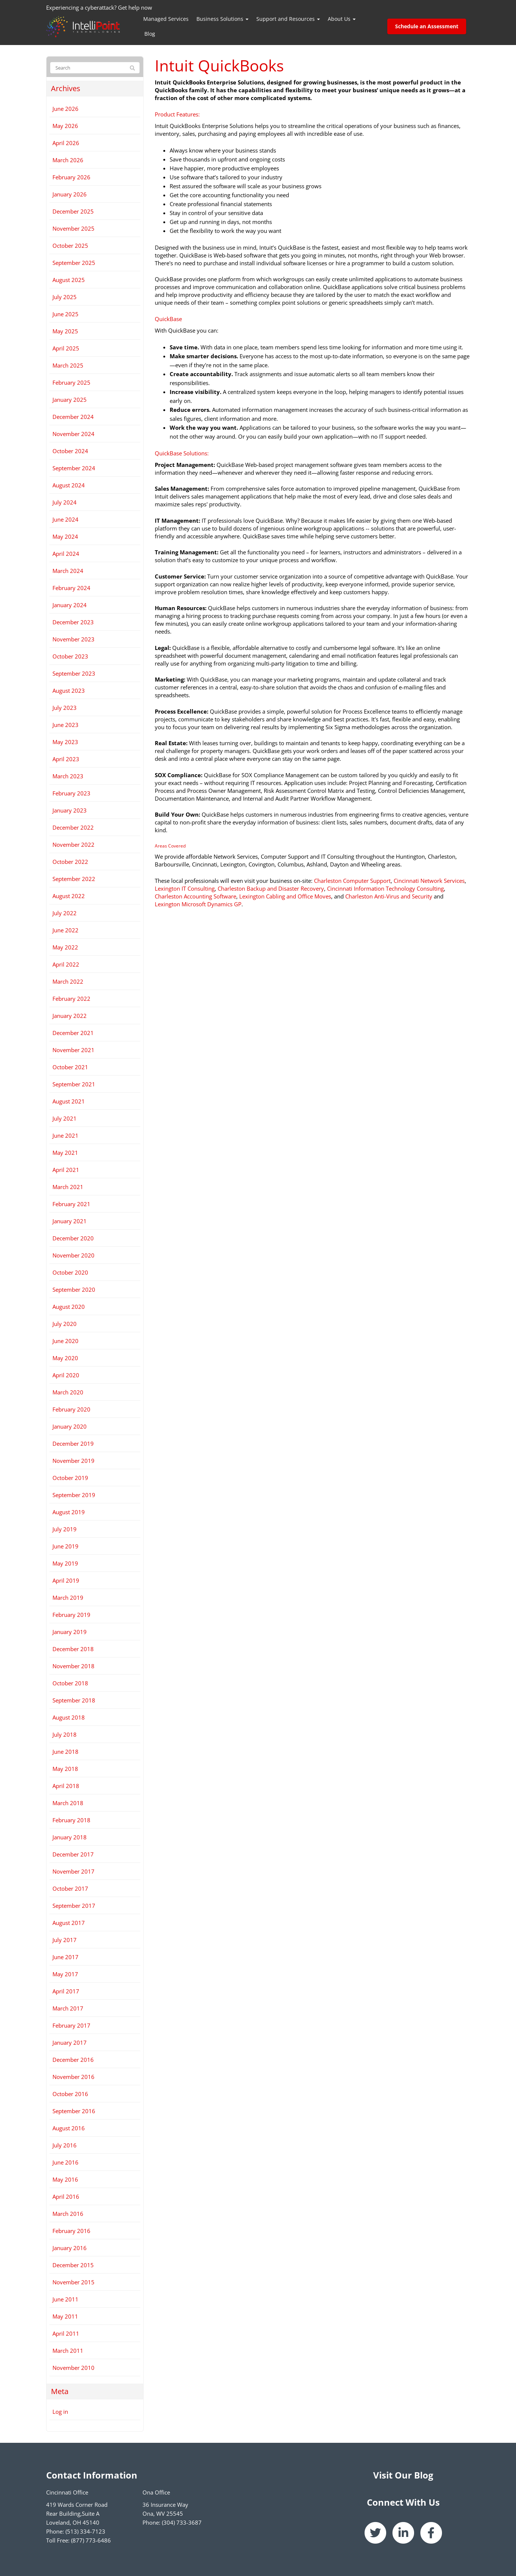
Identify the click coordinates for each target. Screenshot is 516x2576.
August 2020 (68, 1306)
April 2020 (65, 1375)
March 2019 (67, 1597)
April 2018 (65, 1786)
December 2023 (73, 622)
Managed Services (166, 18)
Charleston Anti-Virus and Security (388, 896)
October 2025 (70, 245)
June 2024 (65, 519)
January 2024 (69, 605)
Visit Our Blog (403, 2475)
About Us (342, 18)
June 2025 (65, 314)
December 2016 (73, 2059)
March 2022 (67, 981)
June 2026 (65, 108)
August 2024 (68, 485)
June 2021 (65, 1135)
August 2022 (68, 896)
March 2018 (67, 1803)
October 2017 (70, 1888)
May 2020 (65, 1358)
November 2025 (73, 228)
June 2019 (65, 1546)
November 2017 (73, 1871)
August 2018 (68, 1717)
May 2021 (65, 1152)
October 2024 (70, 451)
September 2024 (73, 468)
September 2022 (73, 878)
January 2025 (69, 399)
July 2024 (64, 502)
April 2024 (65, 553)
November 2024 (73, 434)
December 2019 (73, 1443)
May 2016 (65, 2179)
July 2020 (64, 1323)
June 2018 (65, 1751)
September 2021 (73, 1084)
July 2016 (64, 2145)
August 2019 (68, 1512)
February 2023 (71, 793)
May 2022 (65, 947)
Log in (60, 2411)
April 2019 (65, 1580)
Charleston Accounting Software (195, 896)
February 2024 (71, 588)
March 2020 (67, 1392)
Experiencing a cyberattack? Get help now (99, 7)
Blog (149, 33)
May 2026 (65, 125)
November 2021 (73, 1050)
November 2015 (73, 2282)
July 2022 (64, 913)
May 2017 (65, 1974)
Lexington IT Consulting (185, 888)
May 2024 (65, 536)
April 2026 (65, 143)
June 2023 (65, 724)
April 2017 (65, 1991)
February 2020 (71, 1409)
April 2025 (65, 348)
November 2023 (73, 639)
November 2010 (73, 2367)
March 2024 (67, 570)
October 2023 (70, 656)
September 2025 (73, 262)
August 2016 (68, 2128)
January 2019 (69, 1631)
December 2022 (73, 827)
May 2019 (65, 1563)
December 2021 (73, 1033)
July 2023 (64, 707)
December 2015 (73, 2265)
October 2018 (70, 1683)
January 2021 (69, 1221)
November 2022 (73, 844)
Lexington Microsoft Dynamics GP (198, 904)
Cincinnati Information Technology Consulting (385, 888)
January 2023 (69, 810)
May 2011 (65, 2316)
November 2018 (73, 1666)
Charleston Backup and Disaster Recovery (271, 888)
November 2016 (73, 2076)
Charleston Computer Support (352, 880)
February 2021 (71, 1204)
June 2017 (65, 1957)
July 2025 (64, 297)
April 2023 (65, 759)
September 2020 (73, 1289)
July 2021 (64, 1118)
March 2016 (67, 2213)
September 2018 (73, 1700)
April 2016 (65, 2196)
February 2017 (71, 2025)
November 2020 (73, 1255)
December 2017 (73, 1854)
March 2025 (67, 365)
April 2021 (65, 1169)
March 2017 (67, 2008)
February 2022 (71, 998)
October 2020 (70, 1272)
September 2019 (73, 1495)
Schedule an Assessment (426, 26)
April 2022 (65, 964)
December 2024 (73, 416)
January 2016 (69, 2248)
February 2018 (71, 1820)
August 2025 (68, 279)
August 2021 (68, 1101)
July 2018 (64, 1734)
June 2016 (65, 2162)
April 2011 (65, 2333)
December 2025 (73, 211)
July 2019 (64, 1529)
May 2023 (65, 742)
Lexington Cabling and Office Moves (285, 896)
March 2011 (67, 2350)
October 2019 (70, 1477)
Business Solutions (222, 18)
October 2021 (70, 1067)
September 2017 (73, 1905)
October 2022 (70, 861)
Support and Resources (288, 18)
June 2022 (65, 930)
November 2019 (73, 1460)
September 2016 (73, 2111)
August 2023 (68, 690)
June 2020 (65, 1341)
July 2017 (64, 1940)
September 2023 (73, 673)
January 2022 (69, 1015)
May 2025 (65, 331)
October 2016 (70, 2094)
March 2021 (67, 1187)
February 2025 (71, 382)
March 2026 (67, 160)
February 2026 (71, 177)
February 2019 (71, 1614)
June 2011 (65, 2299)
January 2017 (69, 2042)
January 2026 (69, 194)
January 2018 (69, 1837)
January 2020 (69, 1426)
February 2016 (71, 2230)
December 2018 (73, 1649)
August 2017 (68, 1922)
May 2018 (65, 1768)
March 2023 (67, 776)
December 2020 (73, 1238)
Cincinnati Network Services (429, 880)
